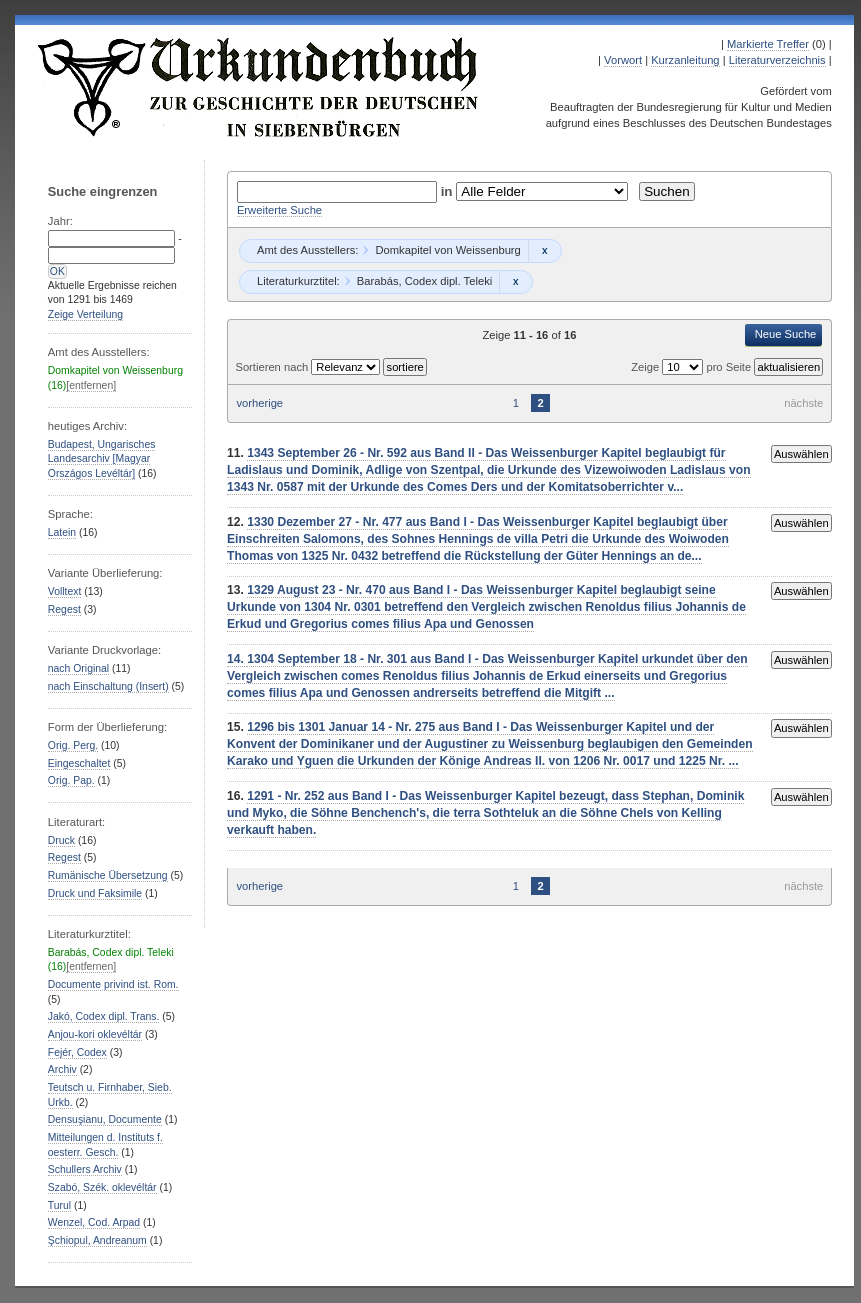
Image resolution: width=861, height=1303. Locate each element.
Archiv (62, 1069)
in (449, 191)
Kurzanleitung (685, 60)
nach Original (78, 668)
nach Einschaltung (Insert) (108, 686)
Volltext (65, 591)
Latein (62, 532)
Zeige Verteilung (85, 314)
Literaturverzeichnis (777, 60)
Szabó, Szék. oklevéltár (102, 1187)
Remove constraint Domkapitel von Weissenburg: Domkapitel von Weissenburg (544, 251)
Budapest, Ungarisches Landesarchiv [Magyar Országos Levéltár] (102, 459)
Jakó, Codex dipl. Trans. (104, 1016)
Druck (61, 840)
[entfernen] (91, 385)
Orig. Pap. (71, 780)
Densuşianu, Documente (105, 1119)
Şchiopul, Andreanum (97, 1240)
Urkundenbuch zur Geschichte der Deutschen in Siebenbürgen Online (259, 87)
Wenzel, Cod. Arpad (94, 1222)
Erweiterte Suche (279, 210)
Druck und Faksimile (95, 893)
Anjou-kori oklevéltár (95, 1034)
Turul (59, 1205)
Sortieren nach (273, 367)
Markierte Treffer (768, 44)
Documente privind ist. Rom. (113, 984)
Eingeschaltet (79, 763)
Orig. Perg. (73, 745)
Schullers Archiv (85, 1169)
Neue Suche (786, 334)
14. (237, 659)
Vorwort (623, 60)
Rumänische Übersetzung (108, 875)
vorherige (259, 403)
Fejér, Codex (77, 1052)
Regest (64, 609)
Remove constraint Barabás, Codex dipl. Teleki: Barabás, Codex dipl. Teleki (515, 282)
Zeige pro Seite (692, 367)
